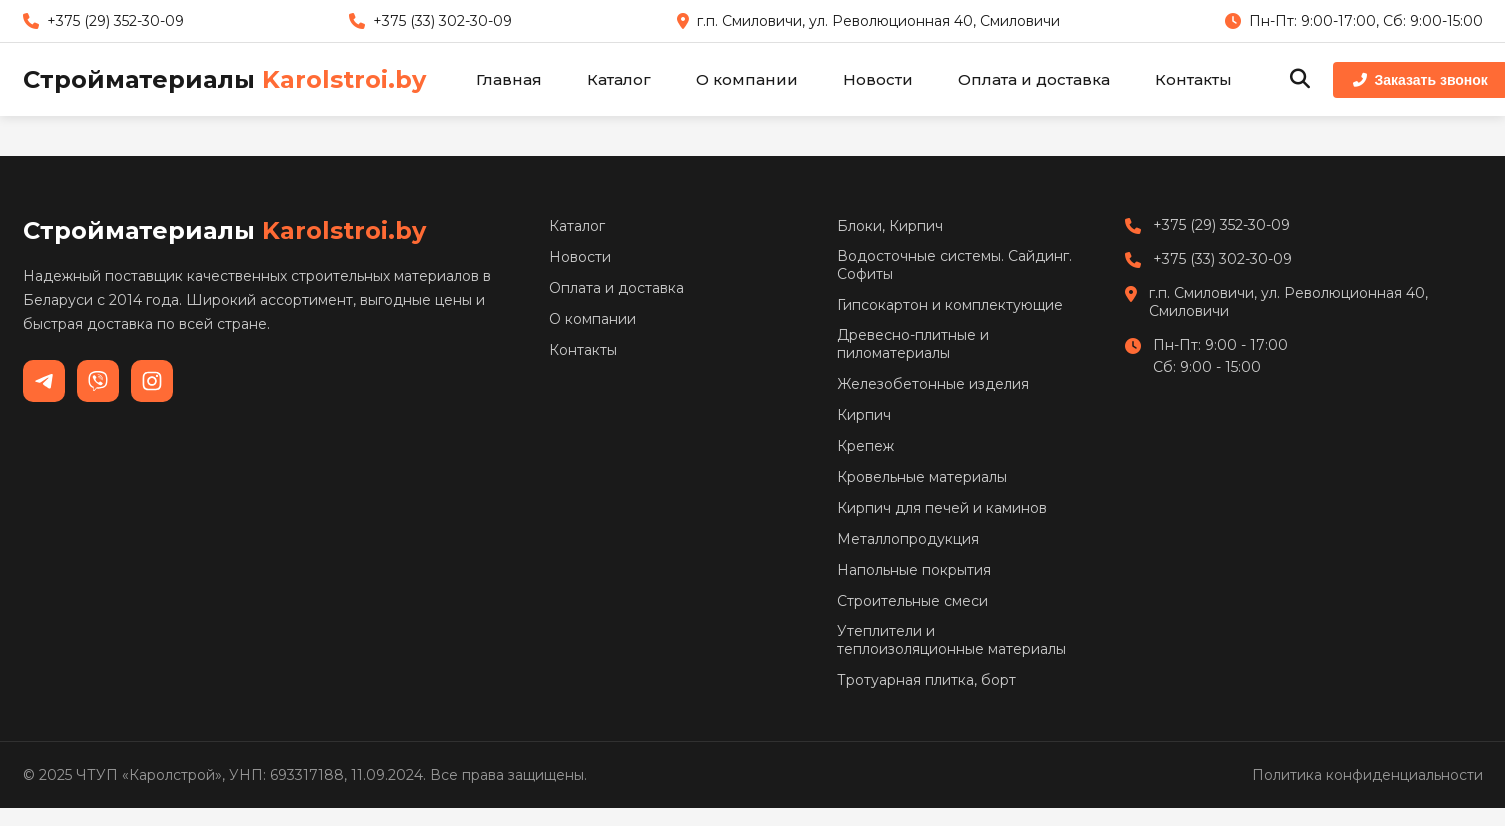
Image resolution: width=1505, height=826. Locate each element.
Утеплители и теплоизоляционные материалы (951, 640)
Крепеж (865, 446)
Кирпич (864, 415)
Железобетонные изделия (933, 384)
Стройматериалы (224, 79)
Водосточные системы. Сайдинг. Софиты (954, 265)
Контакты (1193, 79)
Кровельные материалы (922, 477)
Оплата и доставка (1034, 79)
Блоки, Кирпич (890, 226)
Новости (878, 79)
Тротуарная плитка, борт (926, 680)
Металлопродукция (908, 539)
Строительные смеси (912, 601)
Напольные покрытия (914, 570)
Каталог (619, 79)
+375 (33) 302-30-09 (1222, 259)
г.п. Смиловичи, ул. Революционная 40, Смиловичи (1288, 302)
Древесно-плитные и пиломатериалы (913, 344)
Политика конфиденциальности (1367, 775)
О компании (747, 79)
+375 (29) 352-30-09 (1221, 225)
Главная (509, 79)
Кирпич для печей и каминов (942, 508)
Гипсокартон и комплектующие (950, 305)
